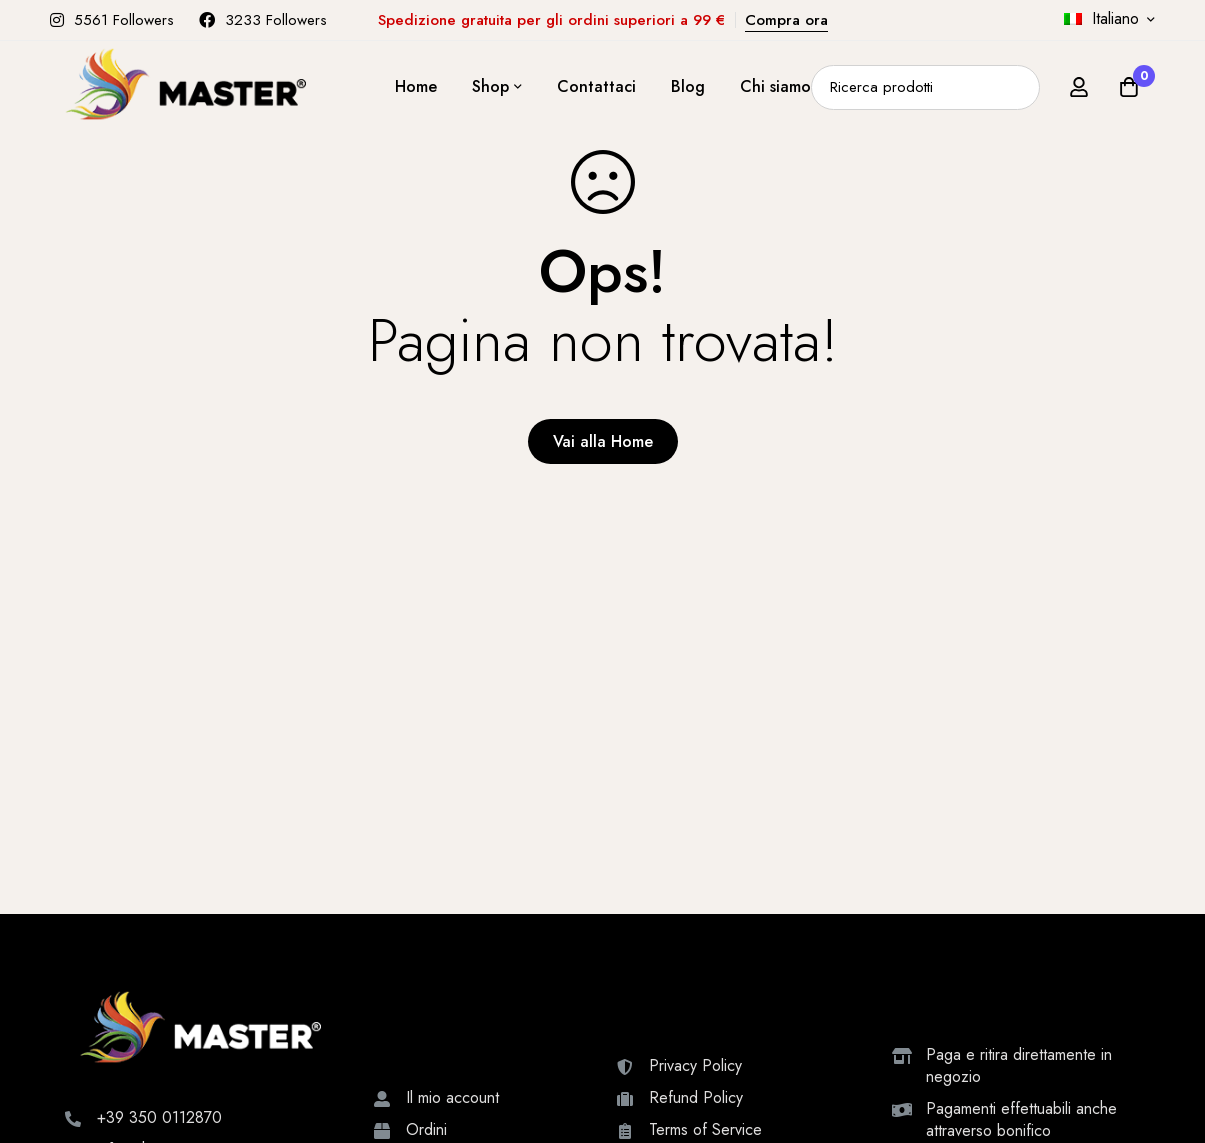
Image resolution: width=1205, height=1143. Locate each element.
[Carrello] (1129, 87)
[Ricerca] (1017, 87)
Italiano (1101, 18)
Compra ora (786, 20)
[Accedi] (1079, 87)
